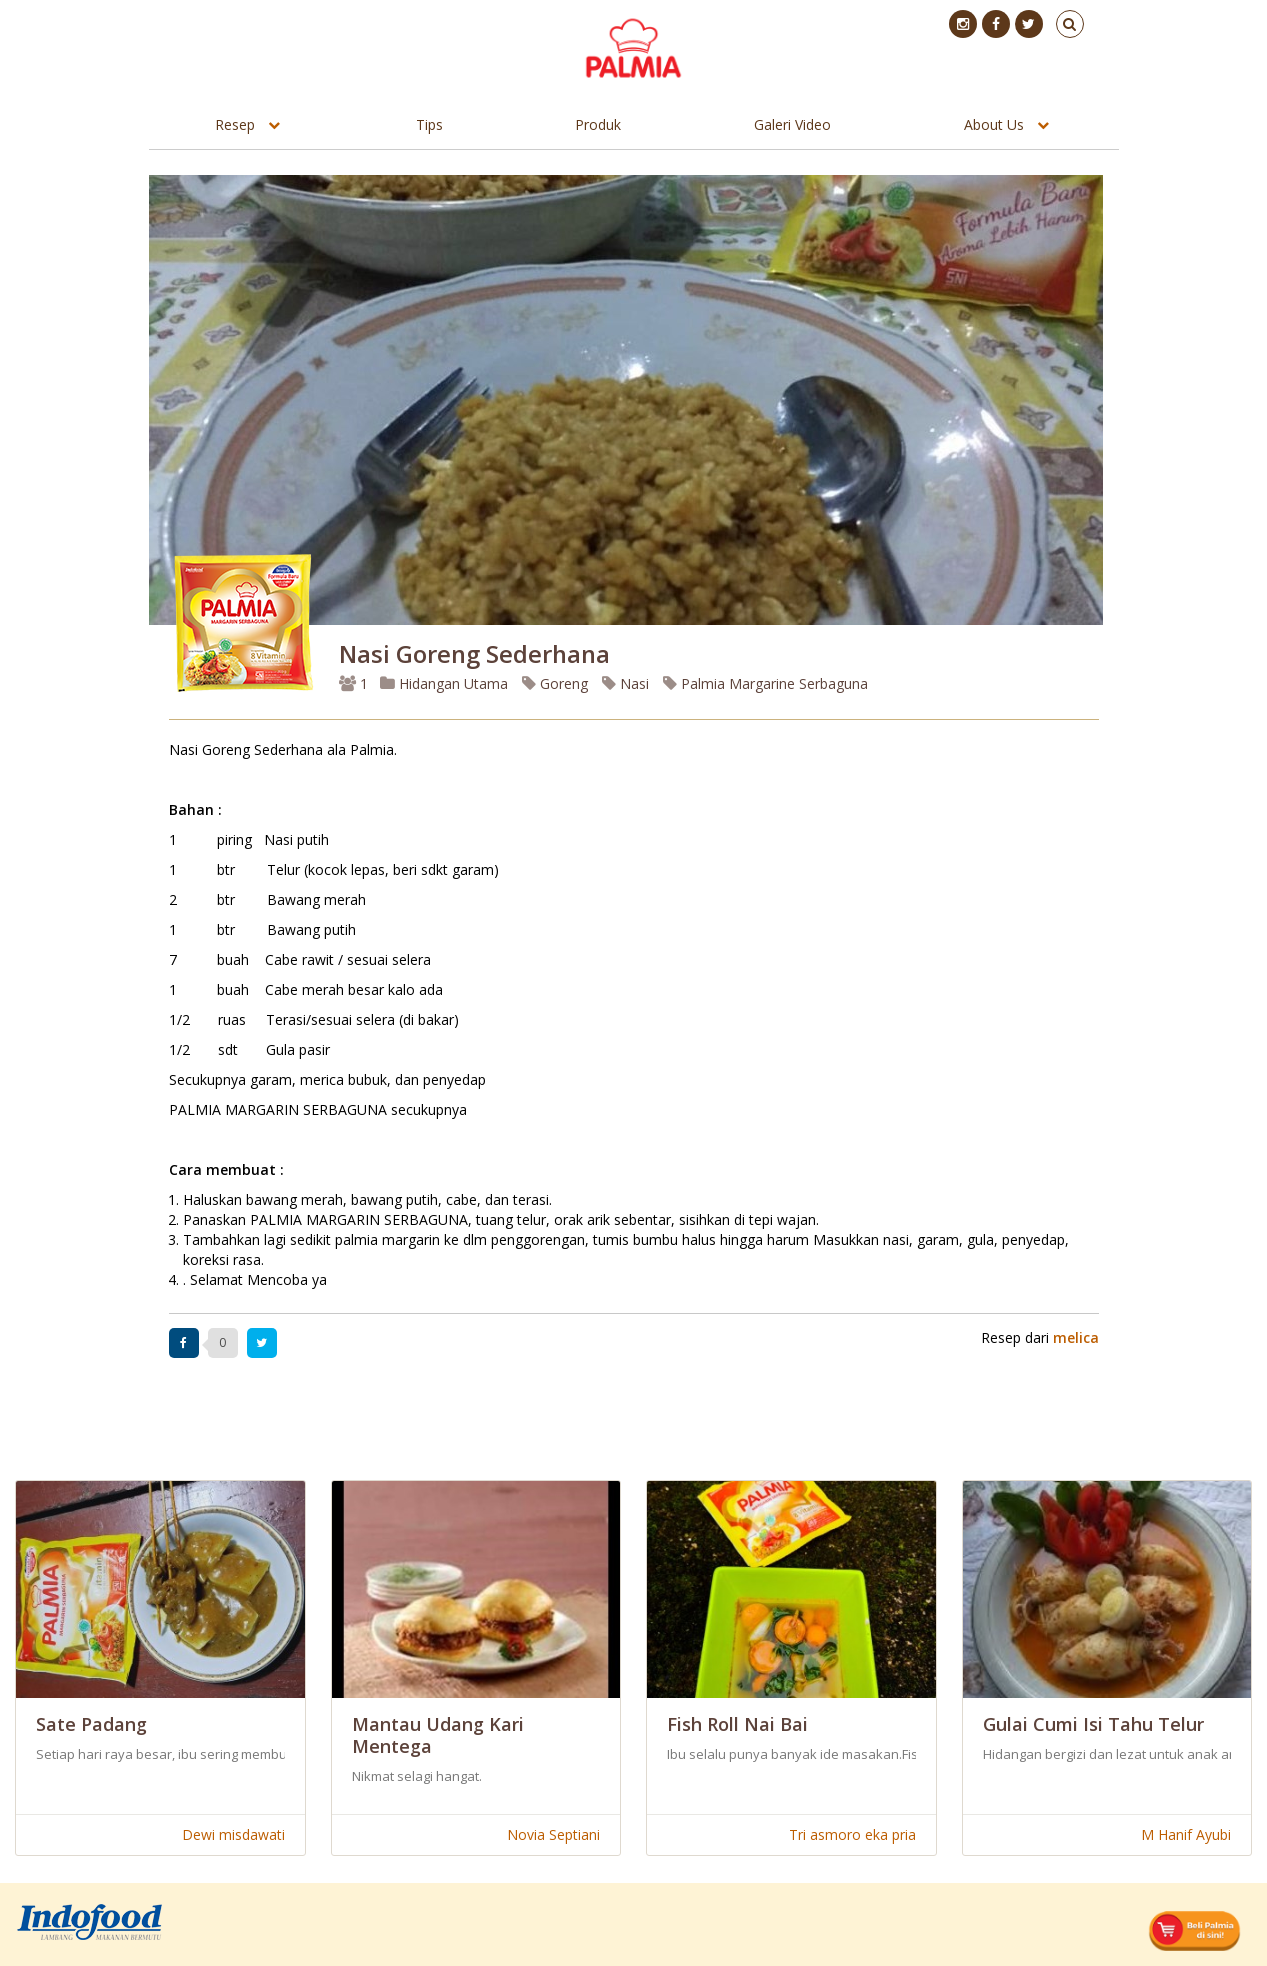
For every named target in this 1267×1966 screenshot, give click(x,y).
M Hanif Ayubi (1186, 1834)
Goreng (555, 683)
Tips (429, 124)
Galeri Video (792, 124)
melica (1076, 1337)
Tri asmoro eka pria (852, 1834)
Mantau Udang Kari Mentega (438, 1735)
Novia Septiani (553, 1834)
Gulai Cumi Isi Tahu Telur (1093, 1724)
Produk (598, 124)
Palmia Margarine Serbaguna (765, 683)
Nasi (625, 683)
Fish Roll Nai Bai (737, 1724)
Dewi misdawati (233, 1834)
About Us (994, 124)
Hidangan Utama (446, 683)
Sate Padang (91, 1724)
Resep (235, 124)
